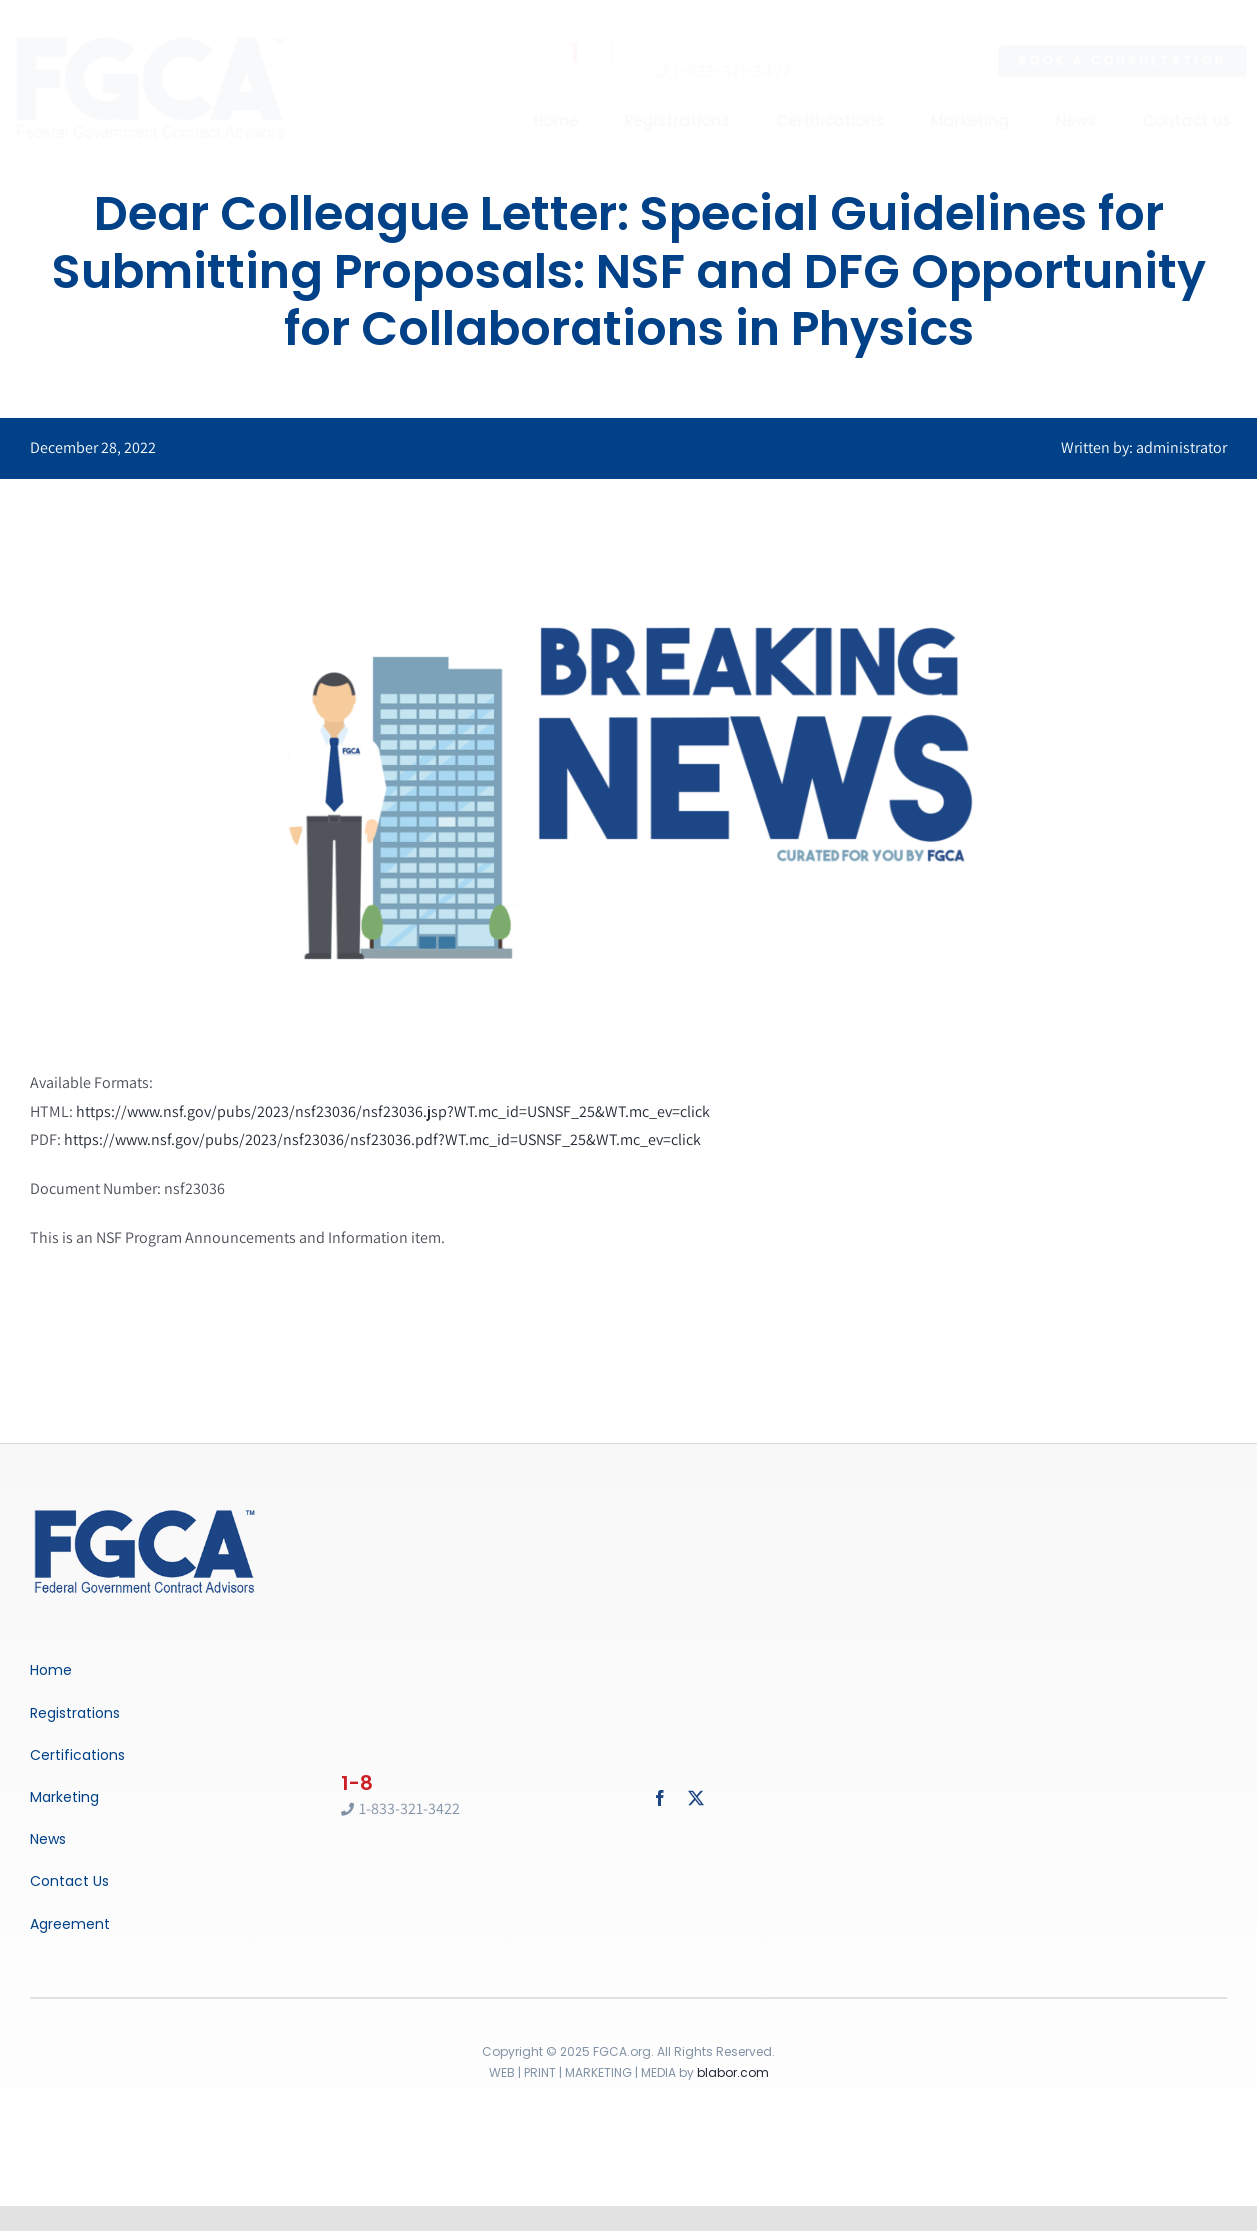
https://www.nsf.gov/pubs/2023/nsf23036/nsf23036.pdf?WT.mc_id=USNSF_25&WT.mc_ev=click (382, 1139)
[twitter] (696, 1798)
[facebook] (660, 1798)
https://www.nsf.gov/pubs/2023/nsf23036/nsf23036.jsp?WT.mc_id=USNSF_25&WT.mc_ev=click (393, 1111)
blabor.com (733, 2072)
